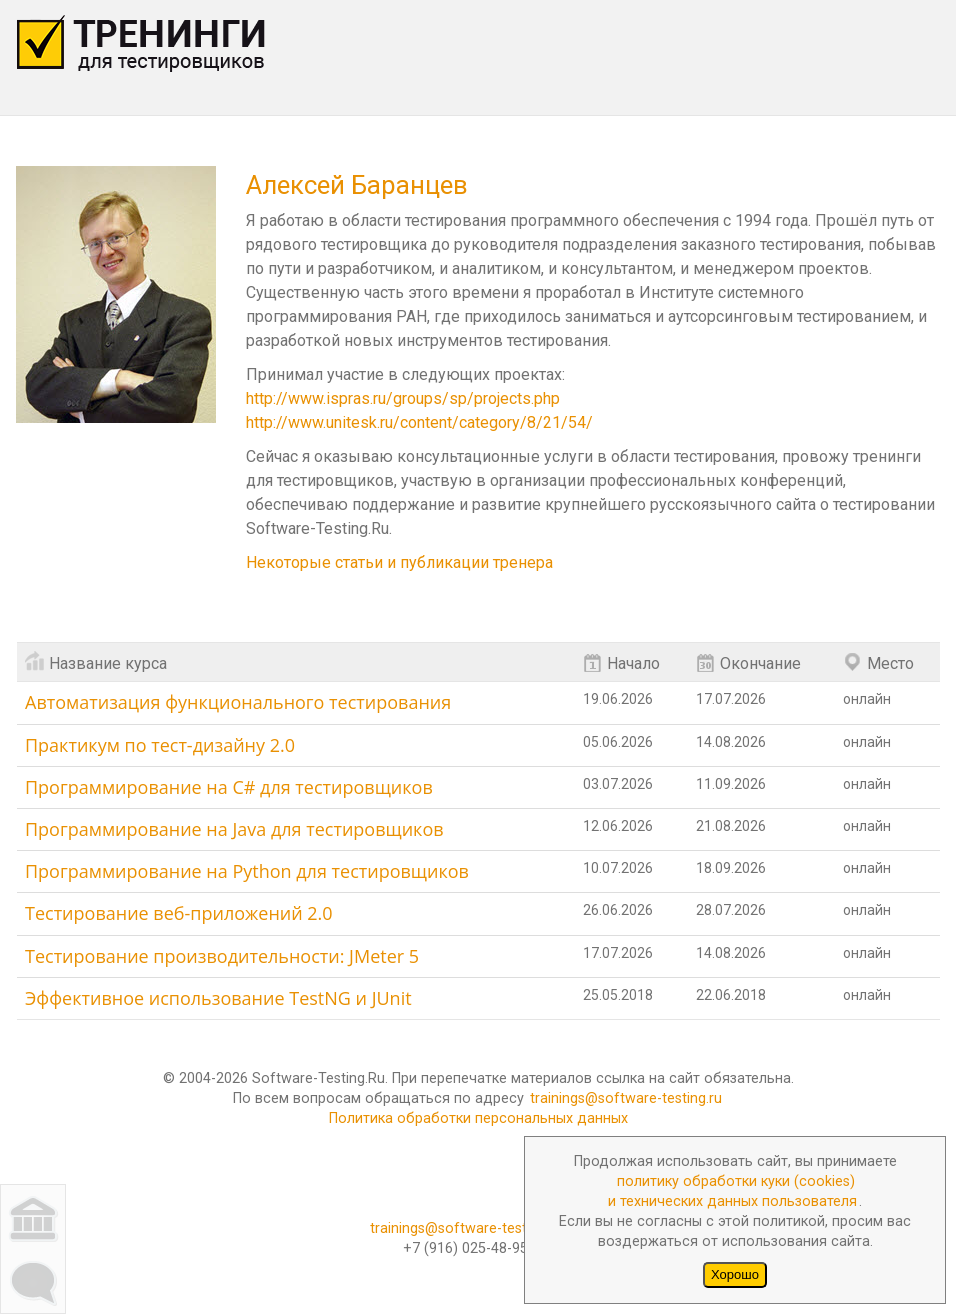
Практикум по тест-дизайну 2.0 (160, 745)
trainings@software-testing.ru (626, 1098)
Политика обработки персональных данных (478, 1118)
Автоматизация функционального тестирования (238, 702)
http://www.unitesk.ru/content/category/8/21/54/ (419, 422)
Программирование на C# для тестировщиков (229, 787)
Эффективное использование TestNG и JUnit (218, 998)
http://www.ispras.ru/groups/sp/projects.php (403, 398)
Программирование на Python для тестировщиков (247, 871)
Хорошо (735, 1274)
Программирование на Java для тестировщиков (234, 829)
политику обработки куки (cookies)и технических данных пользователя (732, 1191)
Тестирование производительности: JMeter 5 (222, 956)
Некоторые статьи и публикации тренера (399, 562)
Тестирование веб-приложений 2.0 (179, 913)
